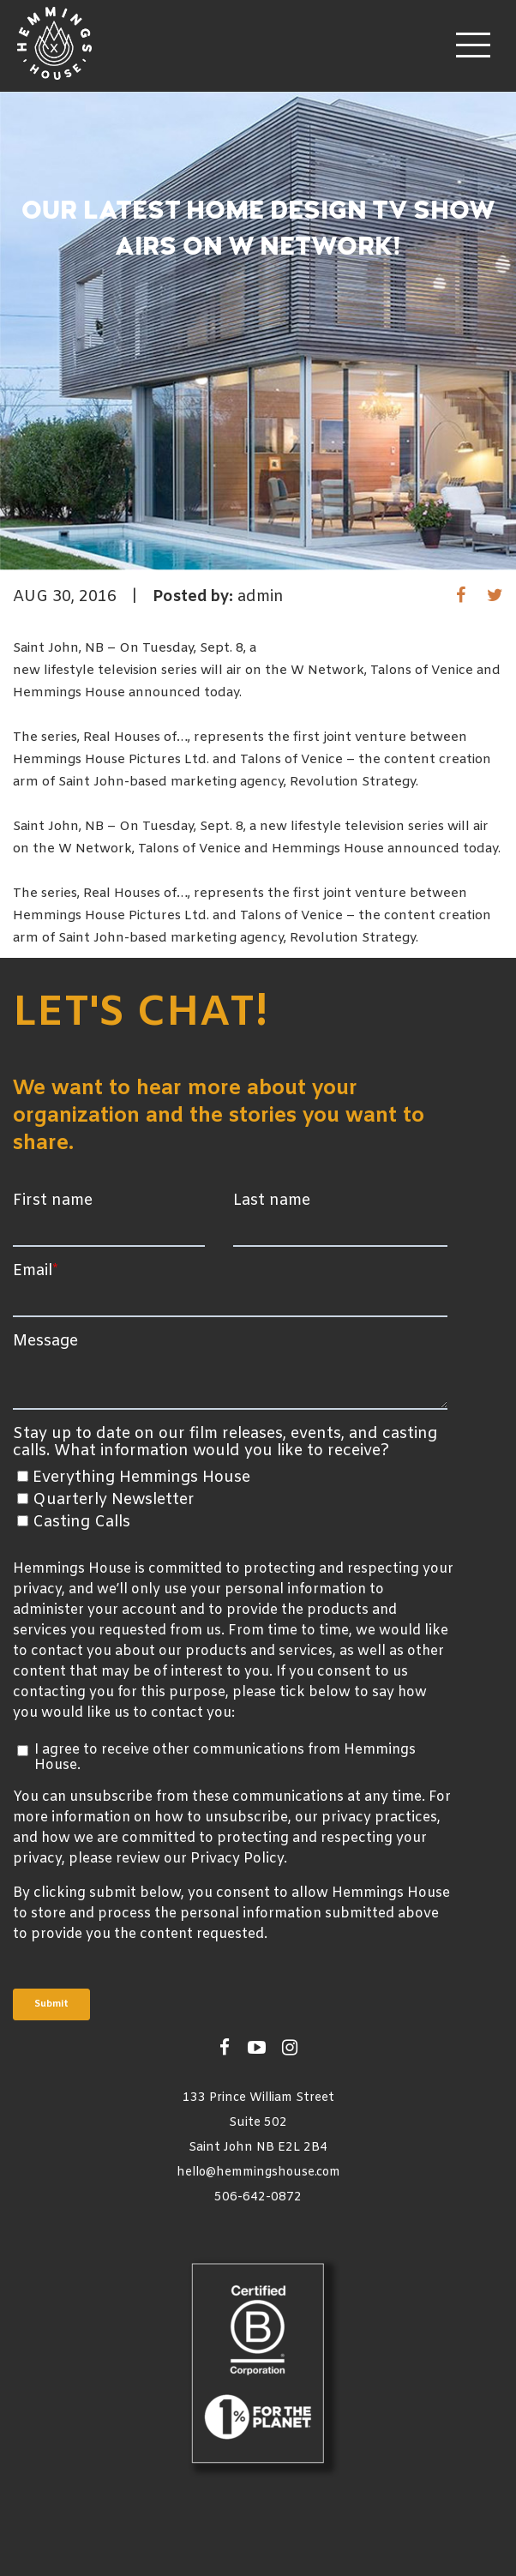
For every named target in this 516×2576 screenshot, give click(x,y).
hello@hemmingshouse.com (258, 2172)
